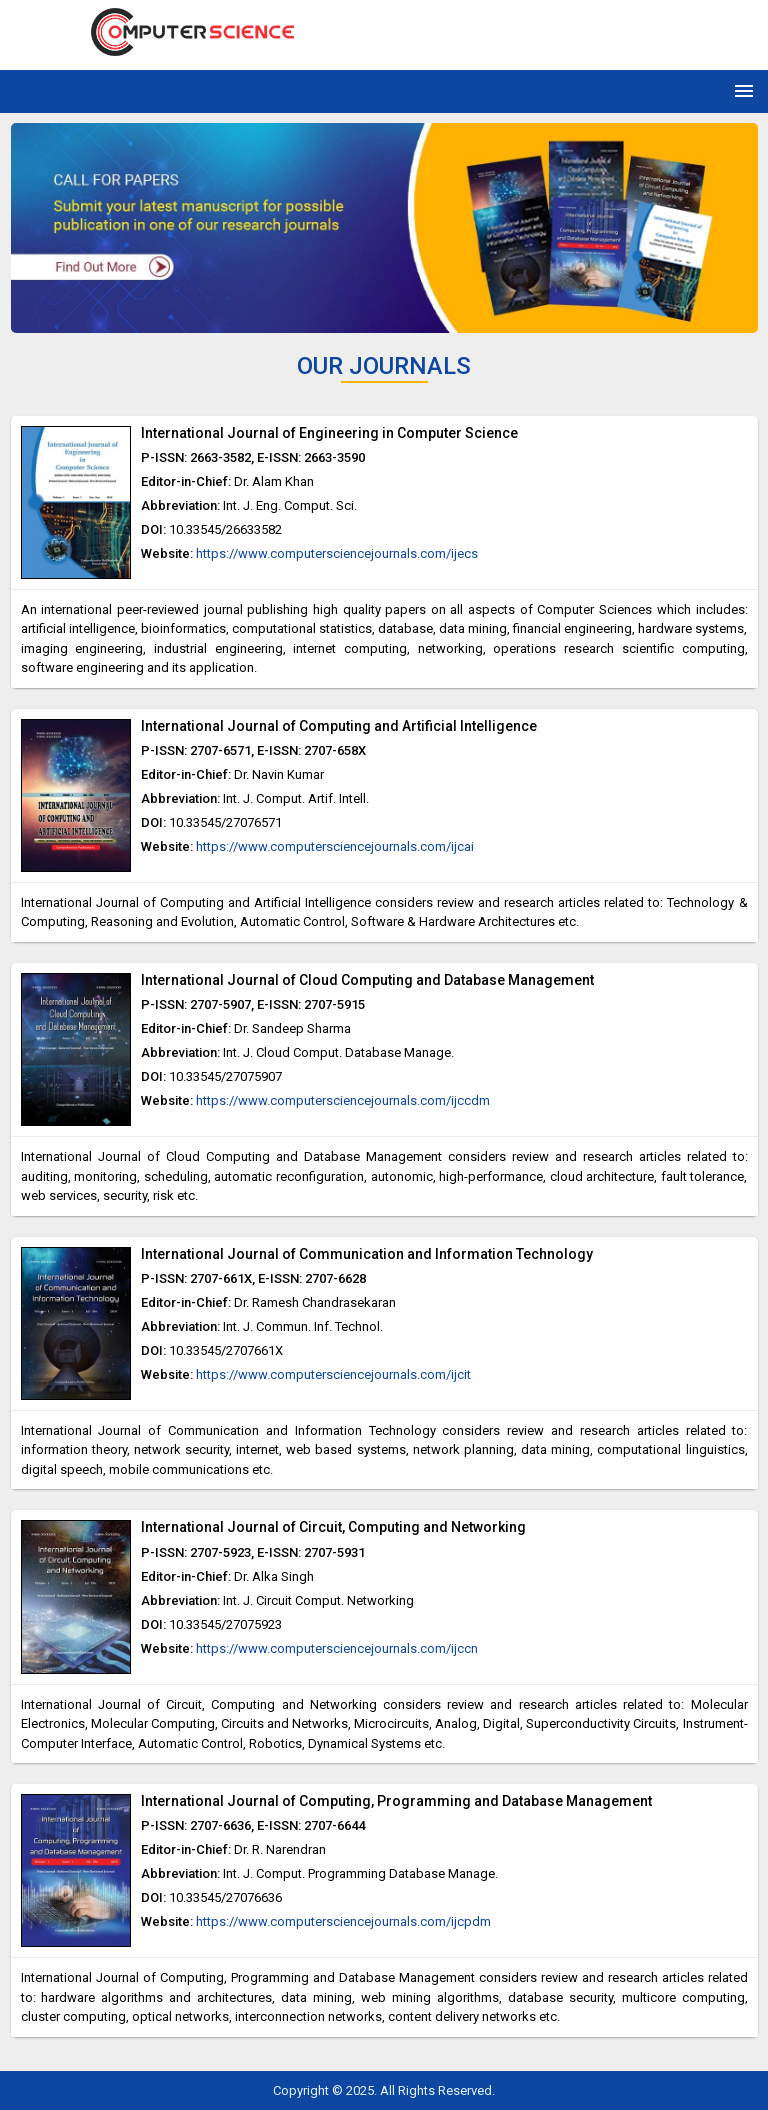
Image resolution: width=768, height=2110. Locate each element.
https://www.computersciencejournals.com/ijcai (335, 846)
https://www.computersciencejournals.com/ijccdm (343, 1100)
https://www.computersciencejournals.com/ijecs (337, 553)
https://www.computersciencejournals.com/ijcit (333, 1374)
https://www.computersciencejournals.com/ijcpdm (343, 1921)
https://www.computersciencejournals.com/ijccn (337, 1648)
